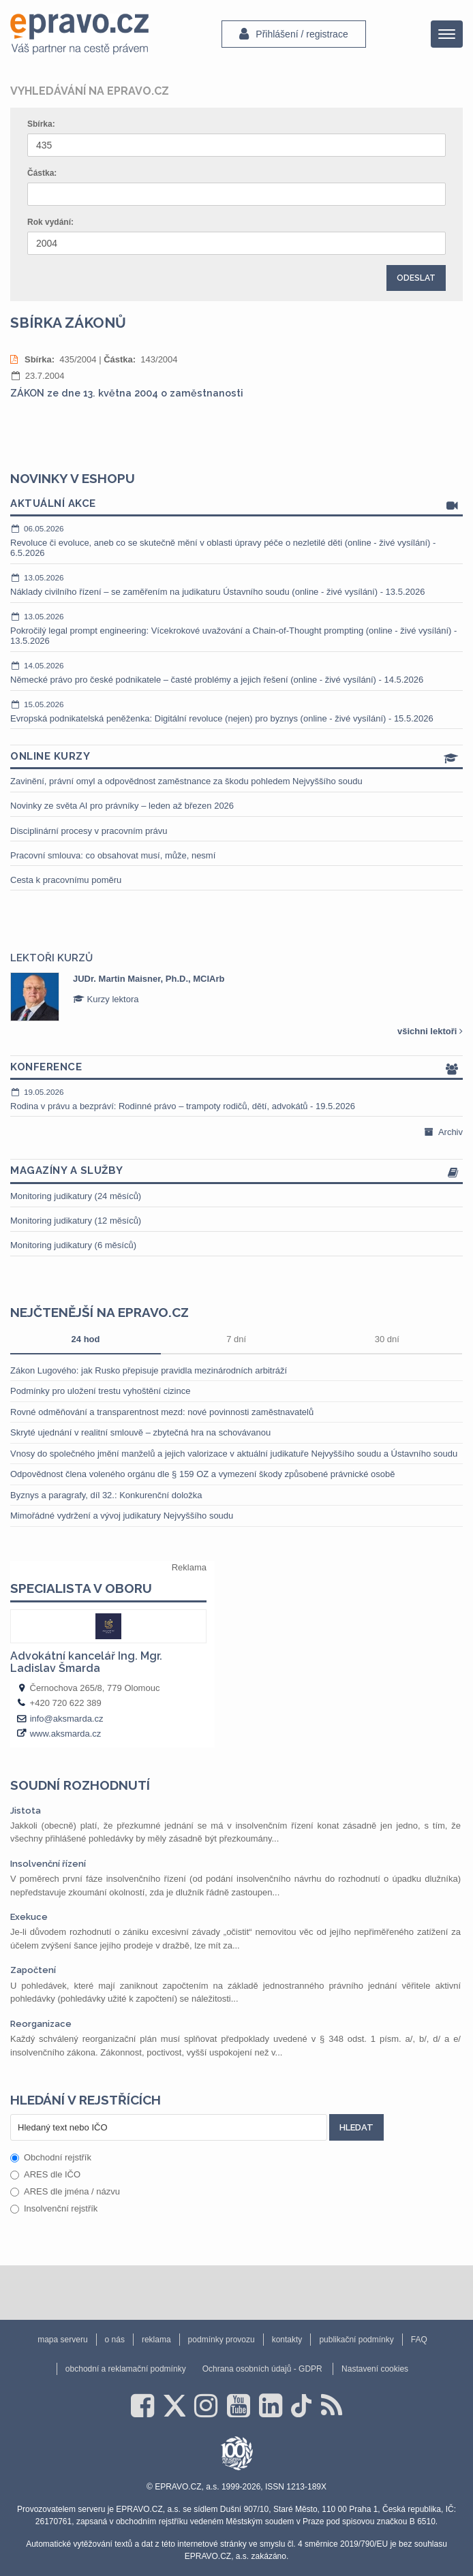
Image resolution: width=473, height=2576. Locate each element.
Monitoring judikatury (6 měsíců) (73, 1245)
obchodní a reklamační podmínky (125, 2369)
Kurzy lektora (105, 999)
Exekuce (29, 1917)
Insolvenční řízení (48, 1864)
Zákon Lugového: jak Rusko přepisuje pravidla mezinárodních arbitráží (148, 1370)
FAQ (419, 2339)
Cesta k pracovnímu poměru (65, 880)
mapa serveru (62, 2339)
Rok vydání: (50, 222)
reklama (156, 2339)
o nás (115, 2339)
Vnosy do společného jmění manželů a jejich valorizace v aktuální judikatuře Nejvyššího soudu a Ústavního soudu (233, 1453)
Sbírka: (41, 124)
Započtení (33, 1970)
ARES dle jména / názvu (65, 2191)
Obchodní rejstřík (50, 2157)
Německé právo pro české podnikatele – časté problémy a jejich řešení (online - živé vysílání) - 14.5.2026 (236, 672)
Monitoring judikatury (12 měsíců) (75, 1220)
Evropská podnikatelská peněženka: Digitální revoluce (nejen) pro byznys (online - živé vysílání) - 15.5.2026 (236, 711)
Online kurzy (236, 757)
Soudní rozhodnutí (80, 1785)
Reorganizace (41, 2024)
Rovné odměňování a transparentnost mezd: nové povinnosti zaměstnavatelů (162, 1412)
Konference (236, 1068)
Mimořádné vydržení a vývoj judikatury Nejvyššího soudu (121, 1515)
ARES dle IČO (45, 2174)
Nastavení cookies (374, 2369)
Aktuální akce (236, 504)
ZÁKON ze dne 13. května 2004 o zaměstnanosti (126, 393)
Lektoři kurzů (51, 958)
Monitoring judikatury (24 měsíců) (75, 1196)
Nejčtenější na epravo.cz (99, 1312)
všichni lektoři (430, 1031)
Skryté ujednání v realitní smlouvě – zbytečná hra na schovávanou (140, 1432)
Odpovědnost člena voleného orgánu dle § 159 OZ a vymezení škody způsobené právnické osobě (202, 1474)
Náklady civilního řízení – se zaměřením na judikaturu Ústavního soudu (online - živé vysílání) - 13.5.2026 (236, 584)
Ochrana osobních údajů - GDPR (262, 2369)
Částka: (42, 173)
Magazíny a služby (236, 1171)
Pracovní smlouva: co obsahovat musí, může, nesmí (112, 855)
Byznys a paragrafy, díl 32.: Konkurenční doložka (106, 1495)
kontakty (287, 2339)
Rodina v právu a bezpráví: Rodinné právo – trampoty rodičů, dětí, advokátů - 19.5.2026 (236, 1099)
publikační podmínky (356, 2339)
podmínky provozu (221, 2339)
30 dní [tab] (387, 1339)
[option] (236, 996)
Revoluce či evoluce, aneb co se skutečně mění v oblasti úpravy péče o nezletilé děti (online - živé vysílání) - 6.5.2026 (236, 540)
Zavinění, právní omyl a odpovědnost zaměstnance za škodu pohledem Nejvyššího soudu (186, 781)
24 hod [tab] (86, 1339)
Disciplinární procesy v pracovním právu (88, 831)
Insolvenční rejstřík (53, 2208)
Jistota (25, 1810)
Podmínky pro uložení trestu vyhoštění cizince (100, 1391)
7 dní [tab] (236, 1339)
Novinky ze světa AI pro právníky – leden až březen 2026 (122, 806)
